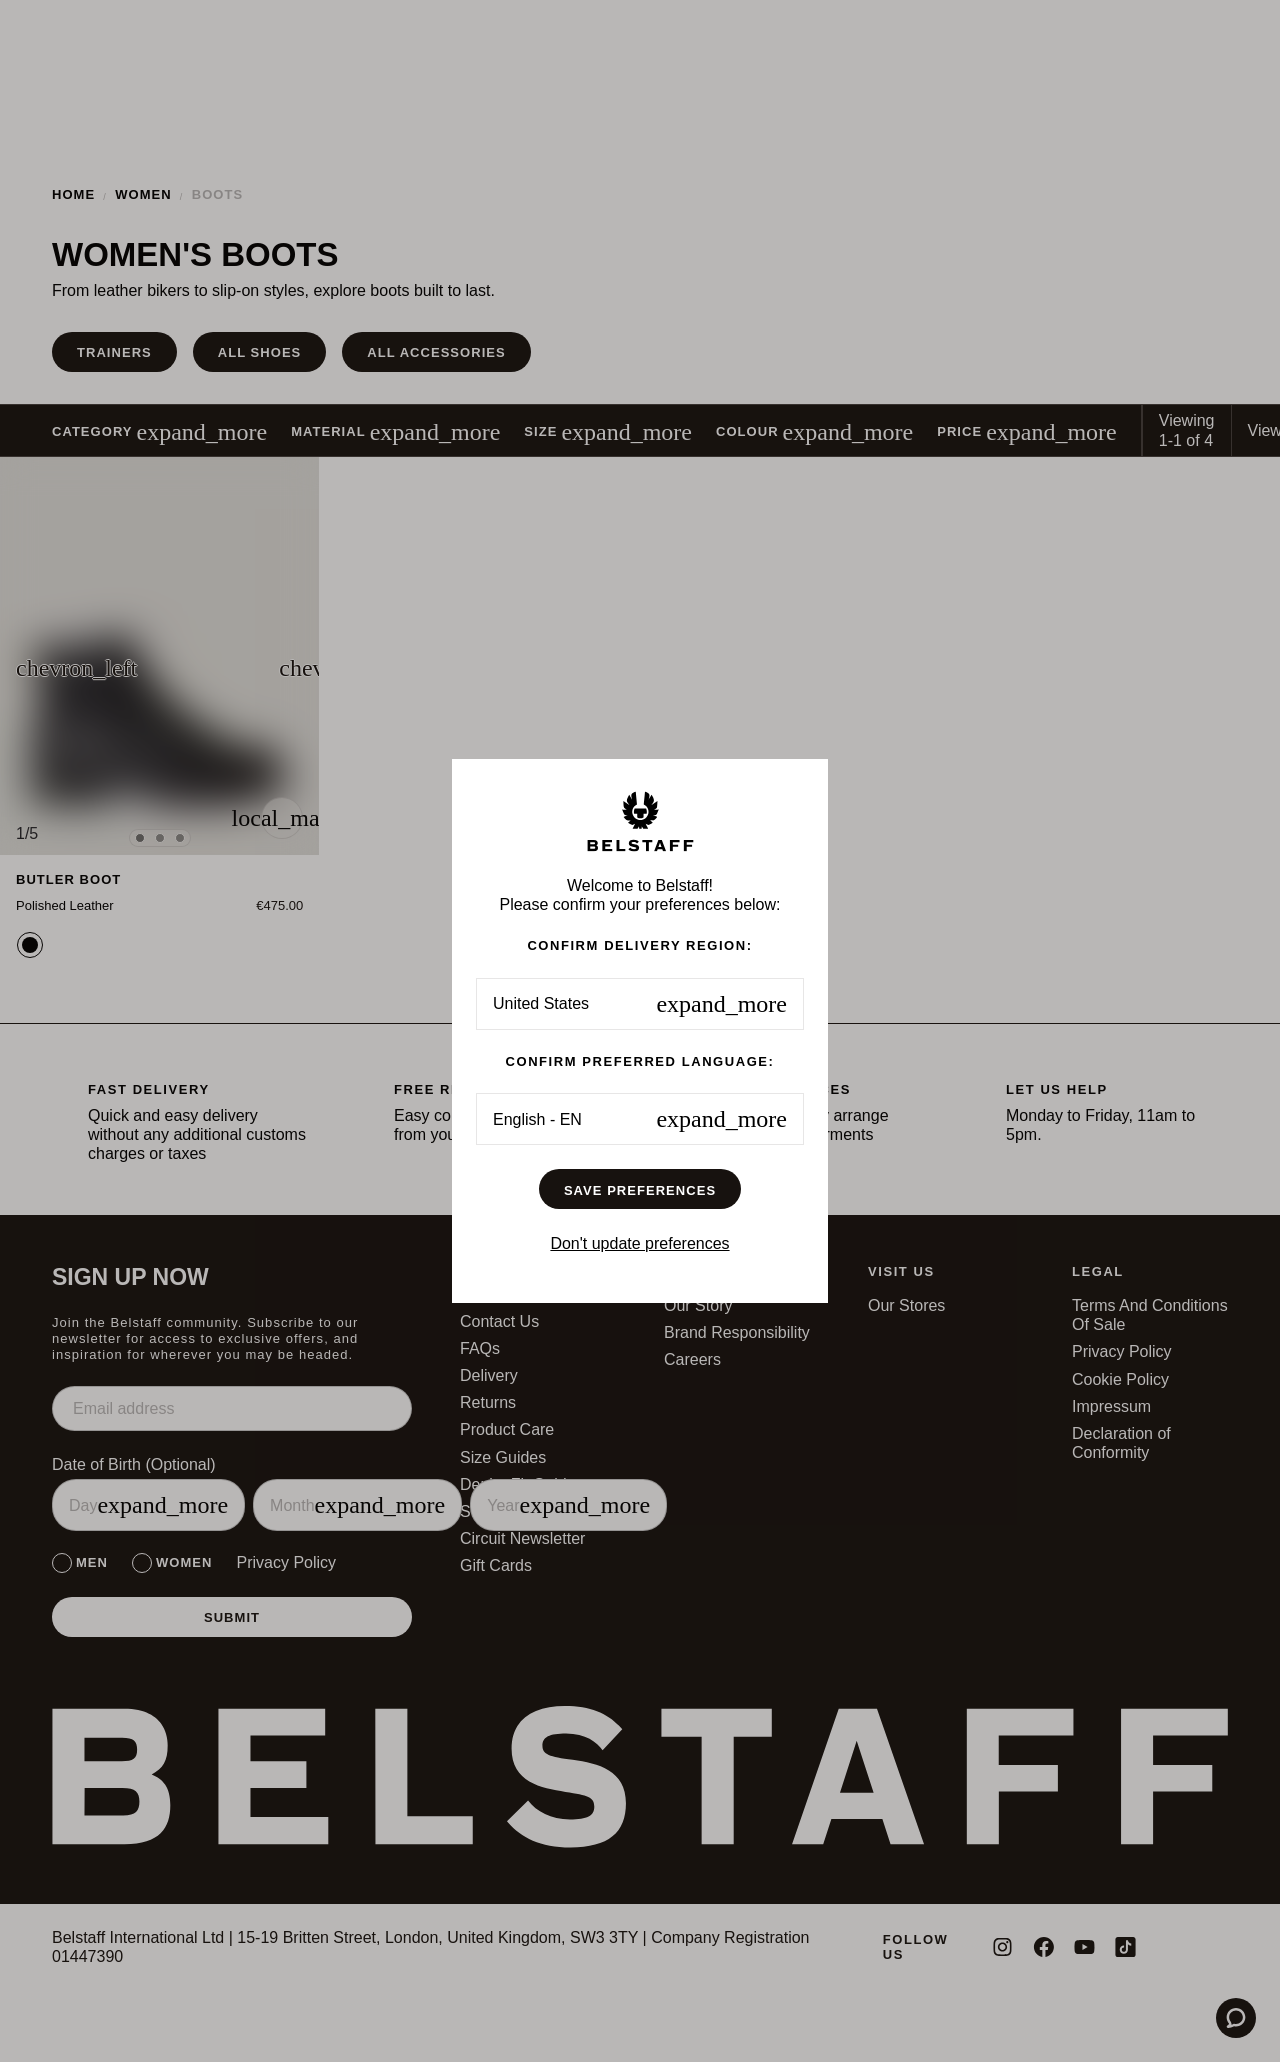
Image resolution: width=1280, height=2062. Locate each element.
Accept (785, 1120)
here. (419, 1067)
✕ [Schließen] (931, 911)
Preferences (494, 1120)
